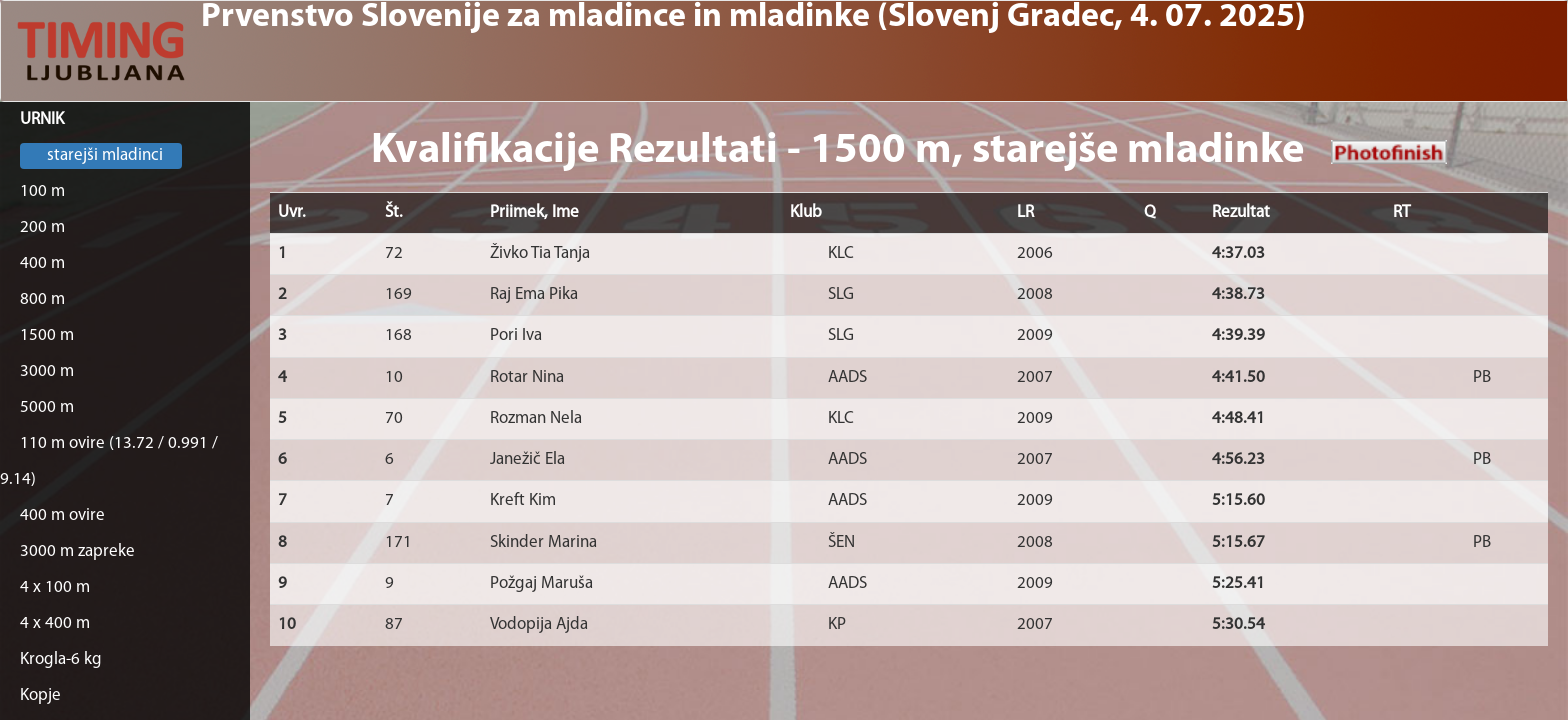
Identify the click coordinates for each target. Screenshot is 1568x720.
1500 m (47, 335)
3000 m (47, 371)
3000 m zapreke (77, 551)
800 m (42, 299)
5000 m (47, 407)
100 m (42, 191)
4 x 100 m (55, 587)
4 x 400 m (55, 623)
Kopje (40, 695)
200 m (42, 227)
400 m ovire (62, 515)
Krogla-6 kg (61, 659)
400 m (42, 263)
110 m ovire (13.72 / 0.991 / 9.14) (109, 461)
